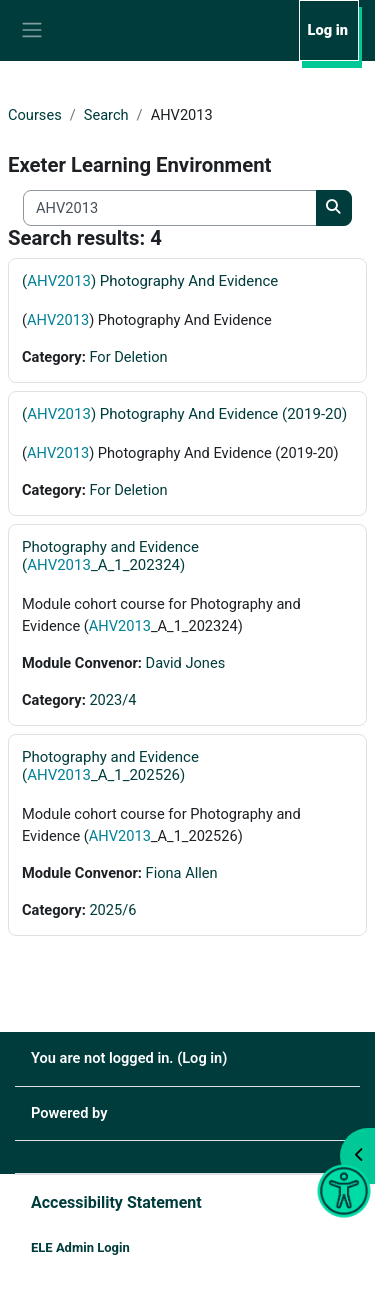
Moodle (135, 1113)
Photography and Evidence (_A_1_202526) (110, 766)
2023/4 (112, 700)
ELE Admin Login (80, 1247)
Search (106, 115)
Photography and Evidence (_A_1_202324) (110, 556)
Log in (328, 30)
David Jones (186, 663)
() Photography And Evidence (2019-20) (184, 414)
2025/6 (112, 910)
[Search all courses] (170, 208)
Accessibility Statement (116, 1202)
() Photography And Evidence (150, 281)
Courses (35, 115)
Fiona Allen (182, 873)
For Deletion (128, 357)
